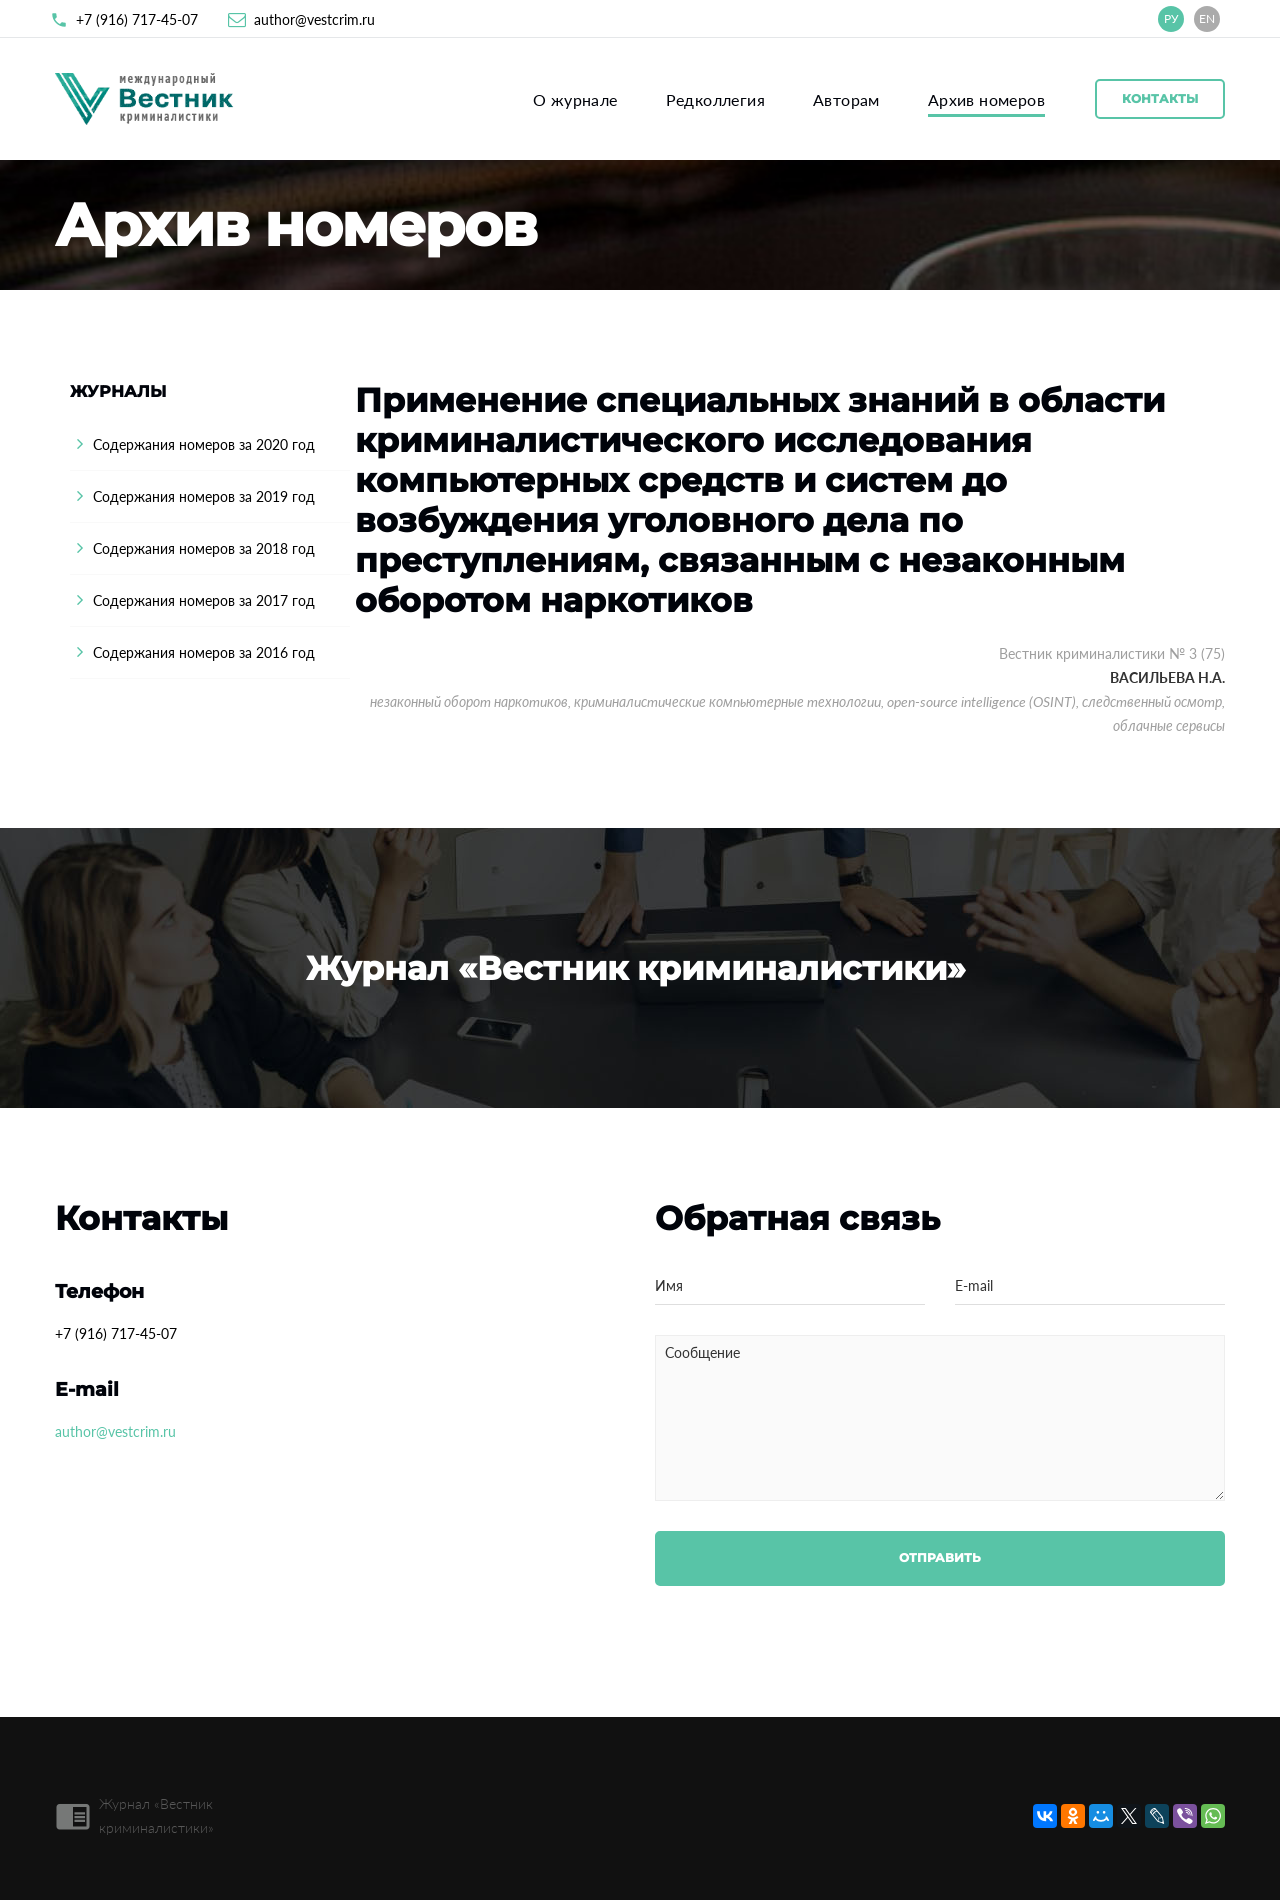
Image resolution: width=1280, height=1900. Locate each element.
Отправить (940, 1557)
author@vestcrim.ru (314, 19)
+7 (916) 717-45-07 (137, 19)
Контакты (1160, 98)
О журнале (575, 99)
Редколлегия (715, 99)
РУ (1171, 18)
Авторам (846, 99)
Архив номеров (986, 99)
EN (1207, 18)
